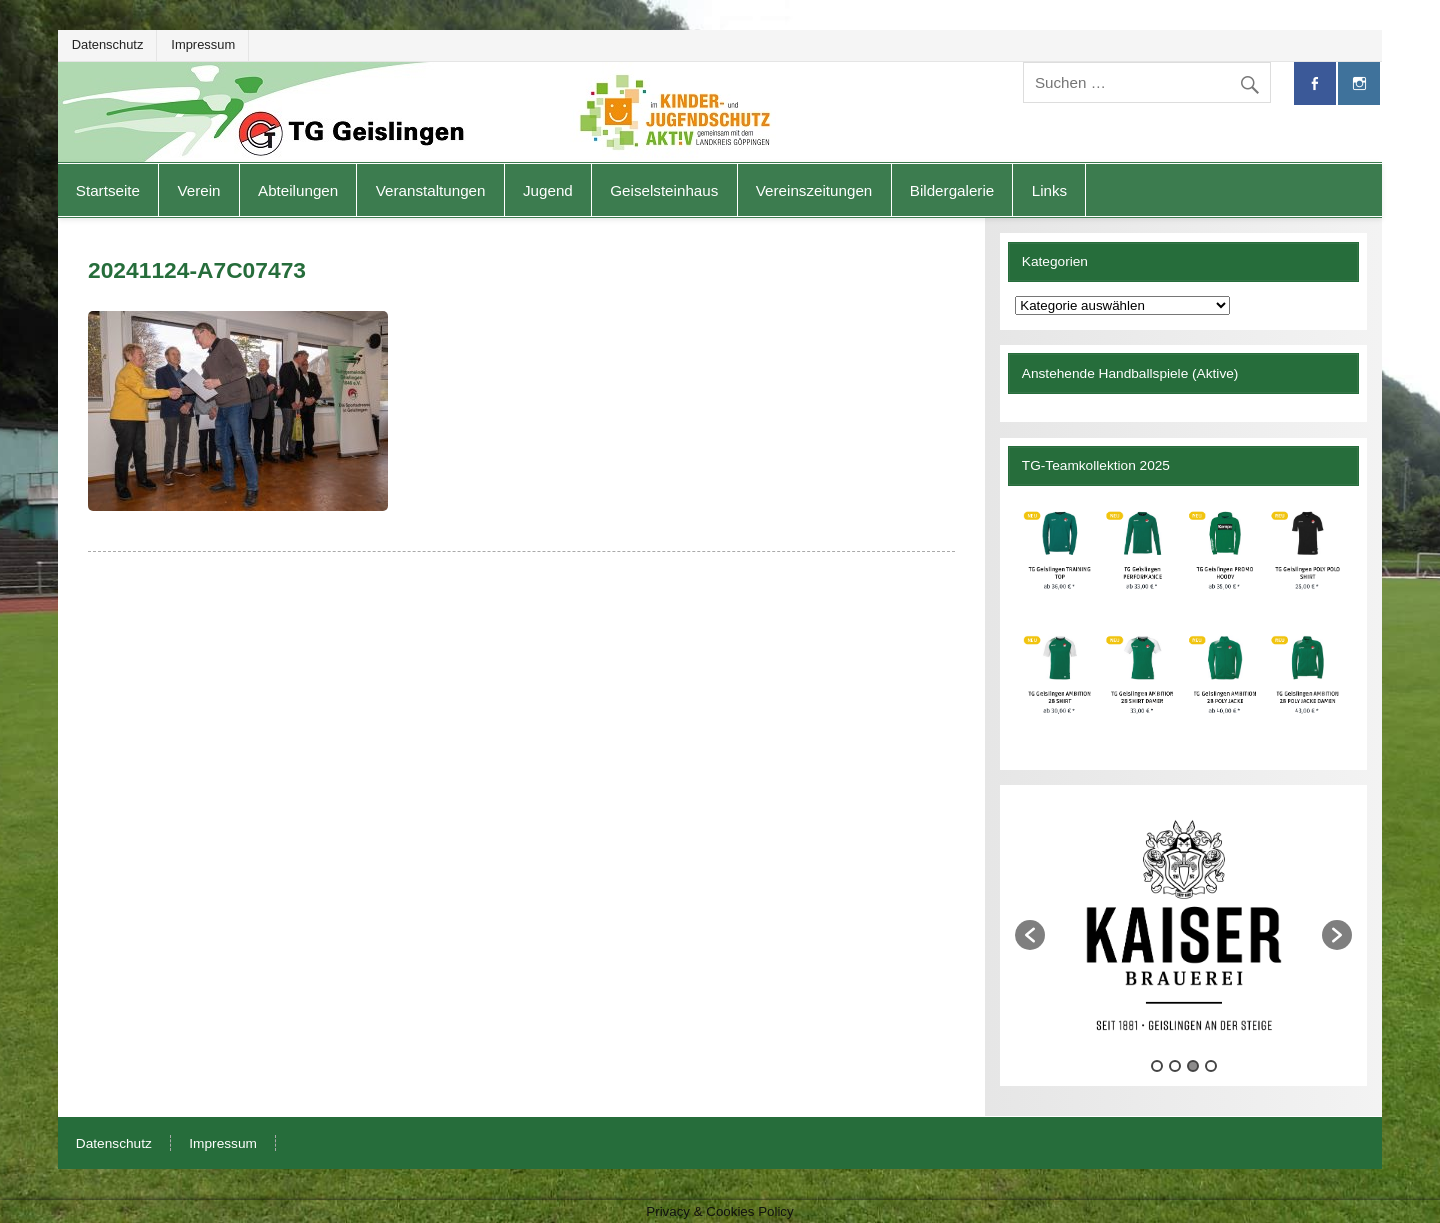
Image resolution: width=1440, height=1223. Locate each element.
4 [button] (1211, 1066)
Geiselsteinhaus (664, 190)
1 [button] (1157, 1066)
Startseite (108, 190)
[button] (1030, 935)
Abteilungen (298, 190)
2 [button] (1175, 1066)
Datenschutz (108, 44)
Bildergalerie (952, 190)
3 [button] (1193, 1066)
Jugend (548, 190)
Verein (198, 190)
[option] (1183, 925)
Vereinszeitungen (814, 190)
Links (1049, 190)
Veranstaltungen (431, 190)
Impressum (203, 44)
